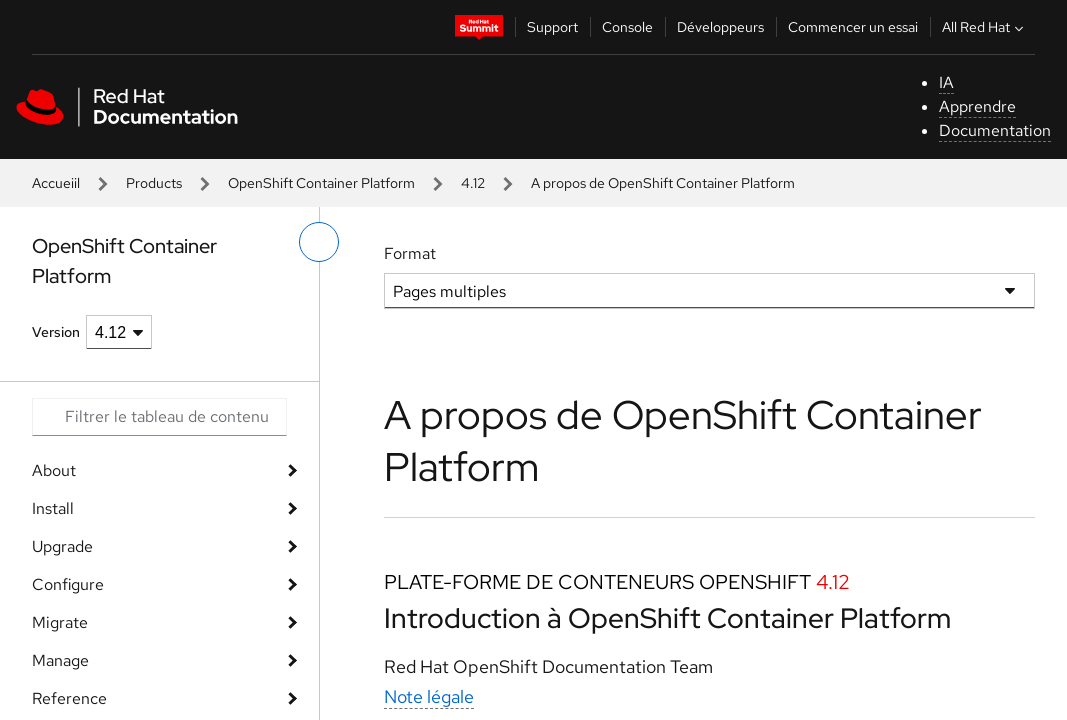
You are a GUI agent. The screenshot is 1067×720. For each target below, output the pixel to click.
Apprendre (977, 106)
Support (552, 27)
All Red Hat (985, 27)
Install (53, 508)
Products (154, 183)
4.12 (473, 183)
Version (56, 332)
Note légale (429, 696)
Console (627, 27)
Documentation (995, 130)
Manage (60, 660)
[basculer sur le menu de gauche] (319, 242)
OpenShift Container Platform (321, 183)
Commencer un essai (853, 27)
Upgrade (62, 546)
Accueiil (56, 183)
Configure (68, 584)
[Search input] (159, 417)
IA (946, 82)
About (54, 470)
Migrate (60, 622)
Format (410, 253)
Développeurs (720, 27)
